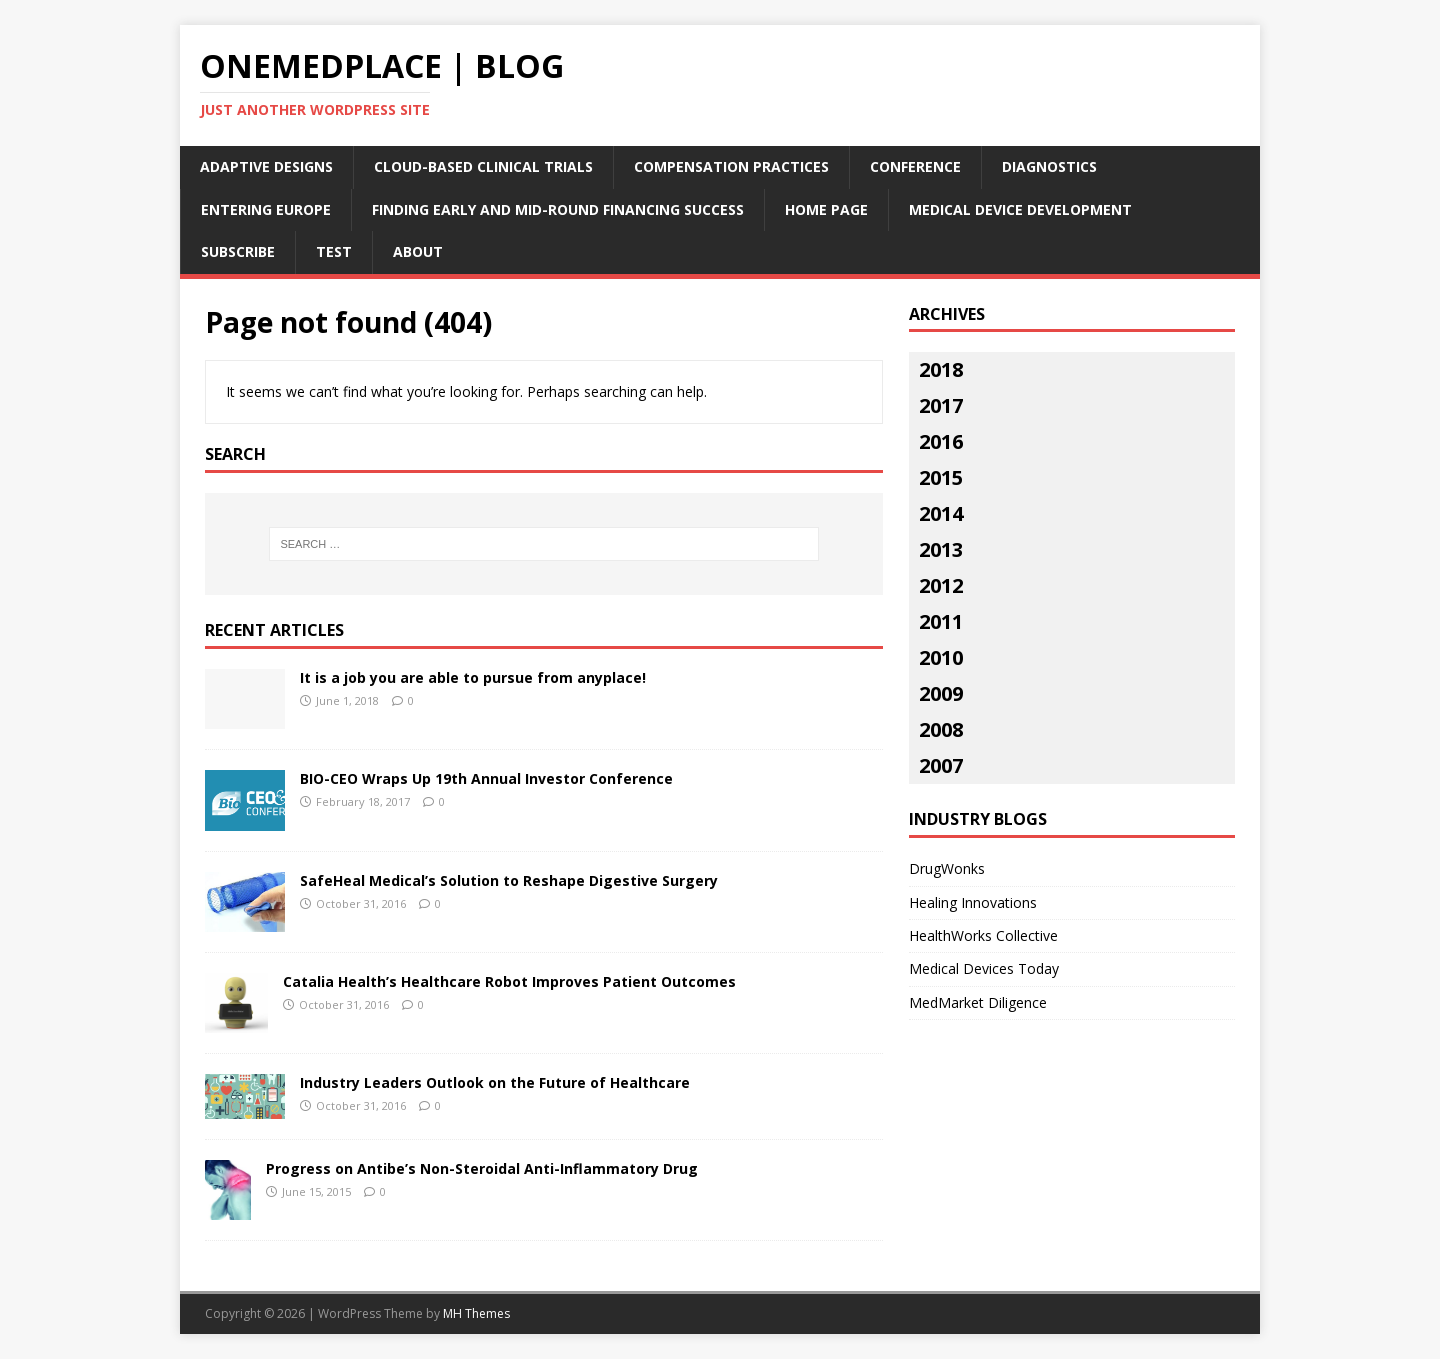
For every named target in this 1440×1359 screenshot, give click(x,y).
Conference (915, 166)
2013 (941, 549)
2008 (941, 729)
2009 (941, 693)
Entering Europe (266, 209)
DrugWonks (947, 868)
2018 (941, 369)
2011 (941, 621)
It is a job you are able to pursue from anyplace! (473, 677)
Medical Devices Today (984, 968)
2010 (941, 657)
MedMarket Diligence (978, 1002)
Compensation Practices (731, 166)
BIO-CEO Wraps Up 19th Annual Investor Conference (486, 778)
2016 (941, 441)
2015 (941, 477)
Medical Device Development (1020, 209)
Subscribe (238, 251)
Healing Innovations (973, 902)
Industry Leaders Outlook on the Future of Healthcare (495, 1082)
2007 (941, 765)
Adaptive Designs (266, 166)
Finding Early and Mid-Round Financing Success (558, 209)
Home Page (826, 209)
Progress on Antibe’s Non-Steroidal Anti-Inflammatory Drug (482, 1168)
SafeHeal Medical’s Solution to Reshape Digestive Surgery (509, 880)
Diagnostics (1049, 166)
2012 (941, 585)
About (418, 251)
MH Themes (476, 1313)
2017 (941, 405)
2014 (941, 513)
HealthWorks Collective (983, 935)
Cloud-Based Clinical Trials (483, 166)
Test (334, 251)
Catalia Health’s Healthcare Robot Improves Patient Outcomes (509, 981)
